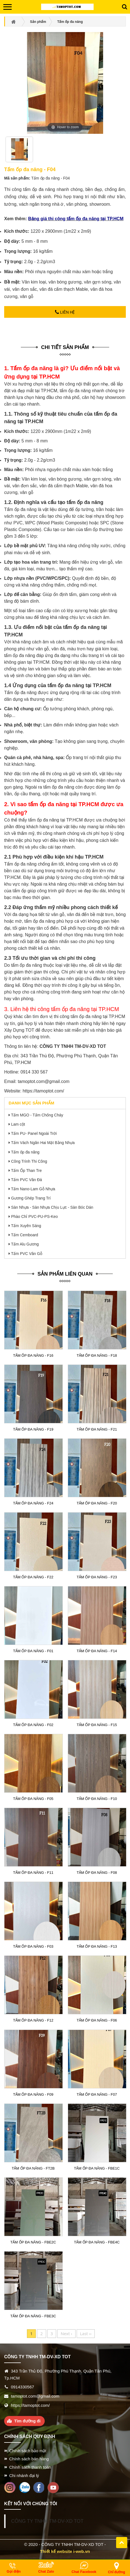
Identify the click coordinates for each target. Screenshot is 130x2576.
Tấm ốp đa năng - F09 (33, 2094)
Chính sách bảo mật (27, 2450)
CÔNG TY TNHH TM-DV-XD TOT (47, 2521)
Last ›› (86, 2333)
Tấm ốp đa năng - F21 (97, 1429)
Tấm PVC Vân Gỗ (26, 1253)
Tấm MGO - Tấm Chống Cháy (37, 1115)
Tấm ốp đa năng (25, 1152)
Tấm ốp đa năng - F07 (97, 2094)
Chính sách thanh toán (30, 2467)
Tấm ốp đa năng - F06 (97, 2020)
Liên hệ (65, 312)
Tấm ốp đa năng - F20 (97, 1503)
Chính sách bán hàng (29, 2458)
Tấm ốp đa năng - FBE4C (96, 2242)
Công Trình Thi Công (29, 1161)
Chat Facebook (84, 2572)
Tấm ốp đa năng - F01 (33, 1651)
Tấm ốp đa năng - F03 (33, 1946)
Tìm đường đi (27, 2421)
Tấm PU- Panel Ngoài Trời (34, 1133)
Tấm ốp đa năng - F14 (97, 1651)
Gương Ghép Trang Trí (31, 1198)
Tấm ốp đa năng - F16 (33, 1355)
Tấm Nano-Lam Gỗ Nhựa (33, 1189)
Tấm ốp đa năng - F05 (33, 1799)
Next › (66, 2333)
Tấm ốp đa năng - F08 (97, 1872)
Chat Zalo (46, 2571)
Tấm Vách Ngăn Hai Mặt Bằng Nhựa (43, 1142)
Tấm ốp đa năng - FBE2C (33, 2242)
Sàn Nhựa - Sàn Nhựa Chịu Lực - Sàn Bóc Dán (52, 1207)
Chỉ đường (116, 2572)
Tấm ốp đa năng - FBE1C (96, 2168)
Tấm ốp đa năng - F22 (33, 1577)
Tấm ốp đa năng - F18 (97, 1355)
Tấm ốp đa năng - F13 (97, 1946)
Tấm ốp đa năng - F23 (97, 1577)
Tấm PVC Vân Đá (26, 1179)
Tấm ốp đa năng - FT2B (33, 2168)
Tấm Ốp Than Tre (26, 1170)
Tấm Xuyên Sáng (26, 1225)
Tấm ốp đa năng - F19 (33, 1429)
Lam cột (18, 1124)
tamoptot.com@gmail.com (43, 1081)
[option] (19, 151)
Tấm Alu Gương (25, 1244)
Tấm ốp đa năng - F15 (97, 1725)
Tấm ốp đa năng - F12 (33, 2020)
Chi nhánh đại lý (24, 2475)
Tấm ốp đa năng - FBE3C (33, 2316)
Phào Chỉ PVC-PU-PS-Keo (34, 1216)
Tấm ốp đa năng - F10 (97, 1799)
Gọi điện (14, 2571)
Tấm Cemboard (24, 1235)
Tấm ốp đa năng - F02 (33, 1725)
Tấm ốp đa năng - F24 (33, 1503)
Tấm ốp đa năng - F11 (33, 1872)
